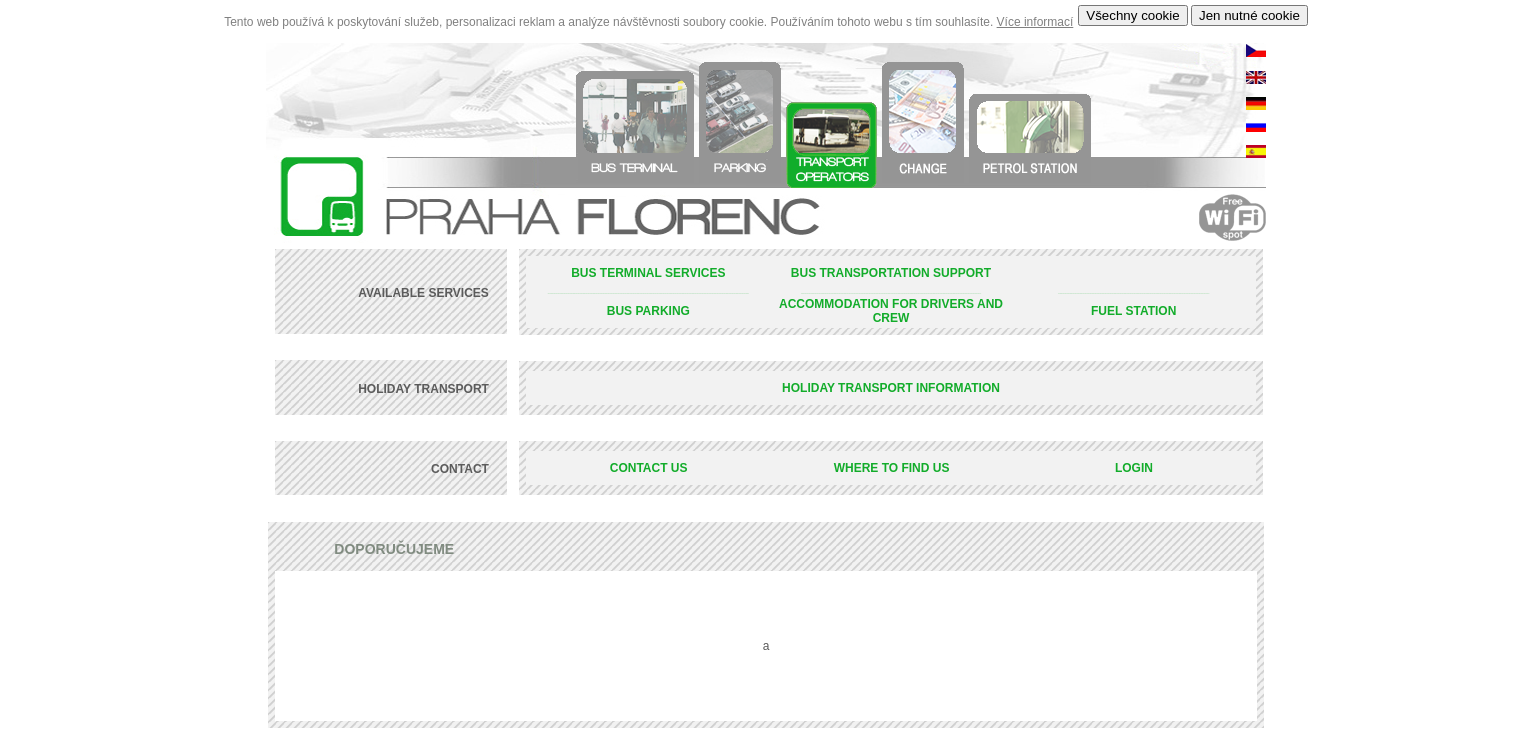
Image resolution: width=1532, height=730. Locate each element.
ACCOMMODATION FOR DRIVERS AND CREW (891, 311)
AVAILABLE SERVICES (425, 293)
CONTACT (461, 469)
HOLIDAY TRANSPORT (425, 389)
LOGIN (1134, 468)
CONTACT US (649, 468)
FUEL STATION (1133, 311)
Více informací (1035, 22)
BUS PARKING (648, 311)
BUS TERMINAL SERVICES (648, 273)
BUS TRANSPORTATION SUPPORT (891, 273)
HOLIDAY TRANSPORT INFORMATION (891, 388)
